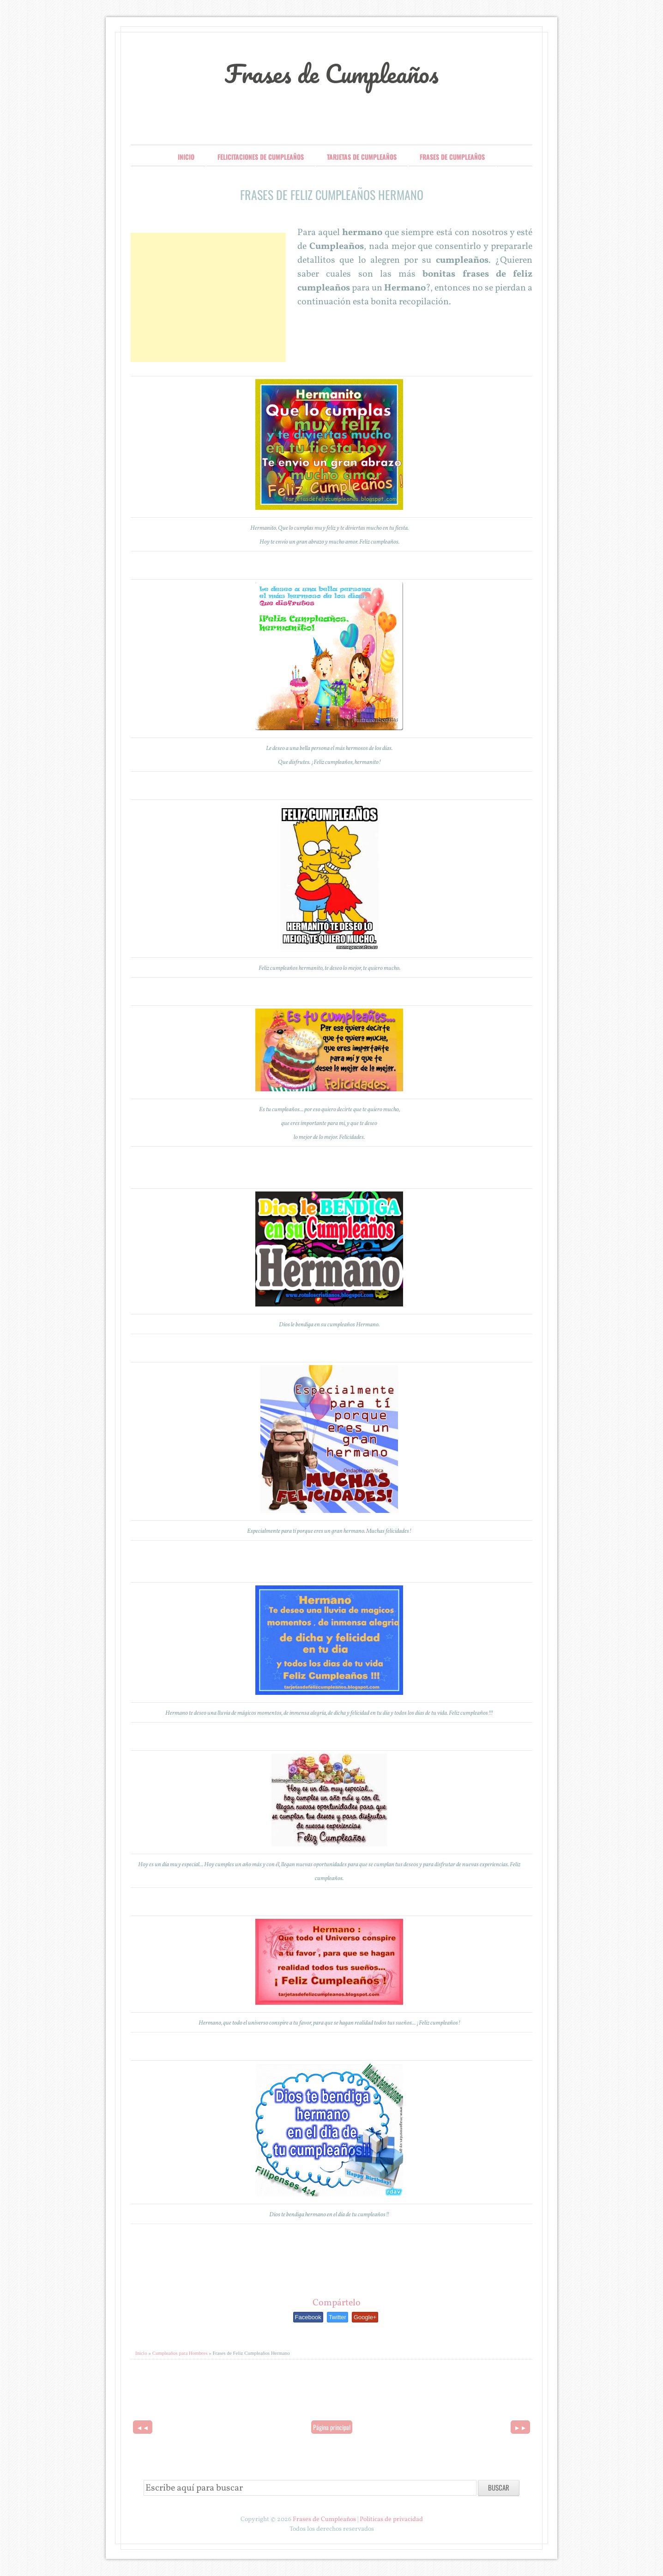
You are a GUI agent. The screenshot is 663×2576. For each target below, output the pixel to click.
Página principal (331, 2427)
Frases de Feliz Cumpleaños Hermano (331, 195)
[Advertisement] (208, 297)
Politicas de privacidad (391, 2519)
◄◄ (143, 2427)
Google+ (365, 2317)
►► (520, 2427)
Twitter (337, 2317)
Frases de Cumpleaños (332, 73)
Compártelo (337, 2303)
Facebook (308, 2317)
